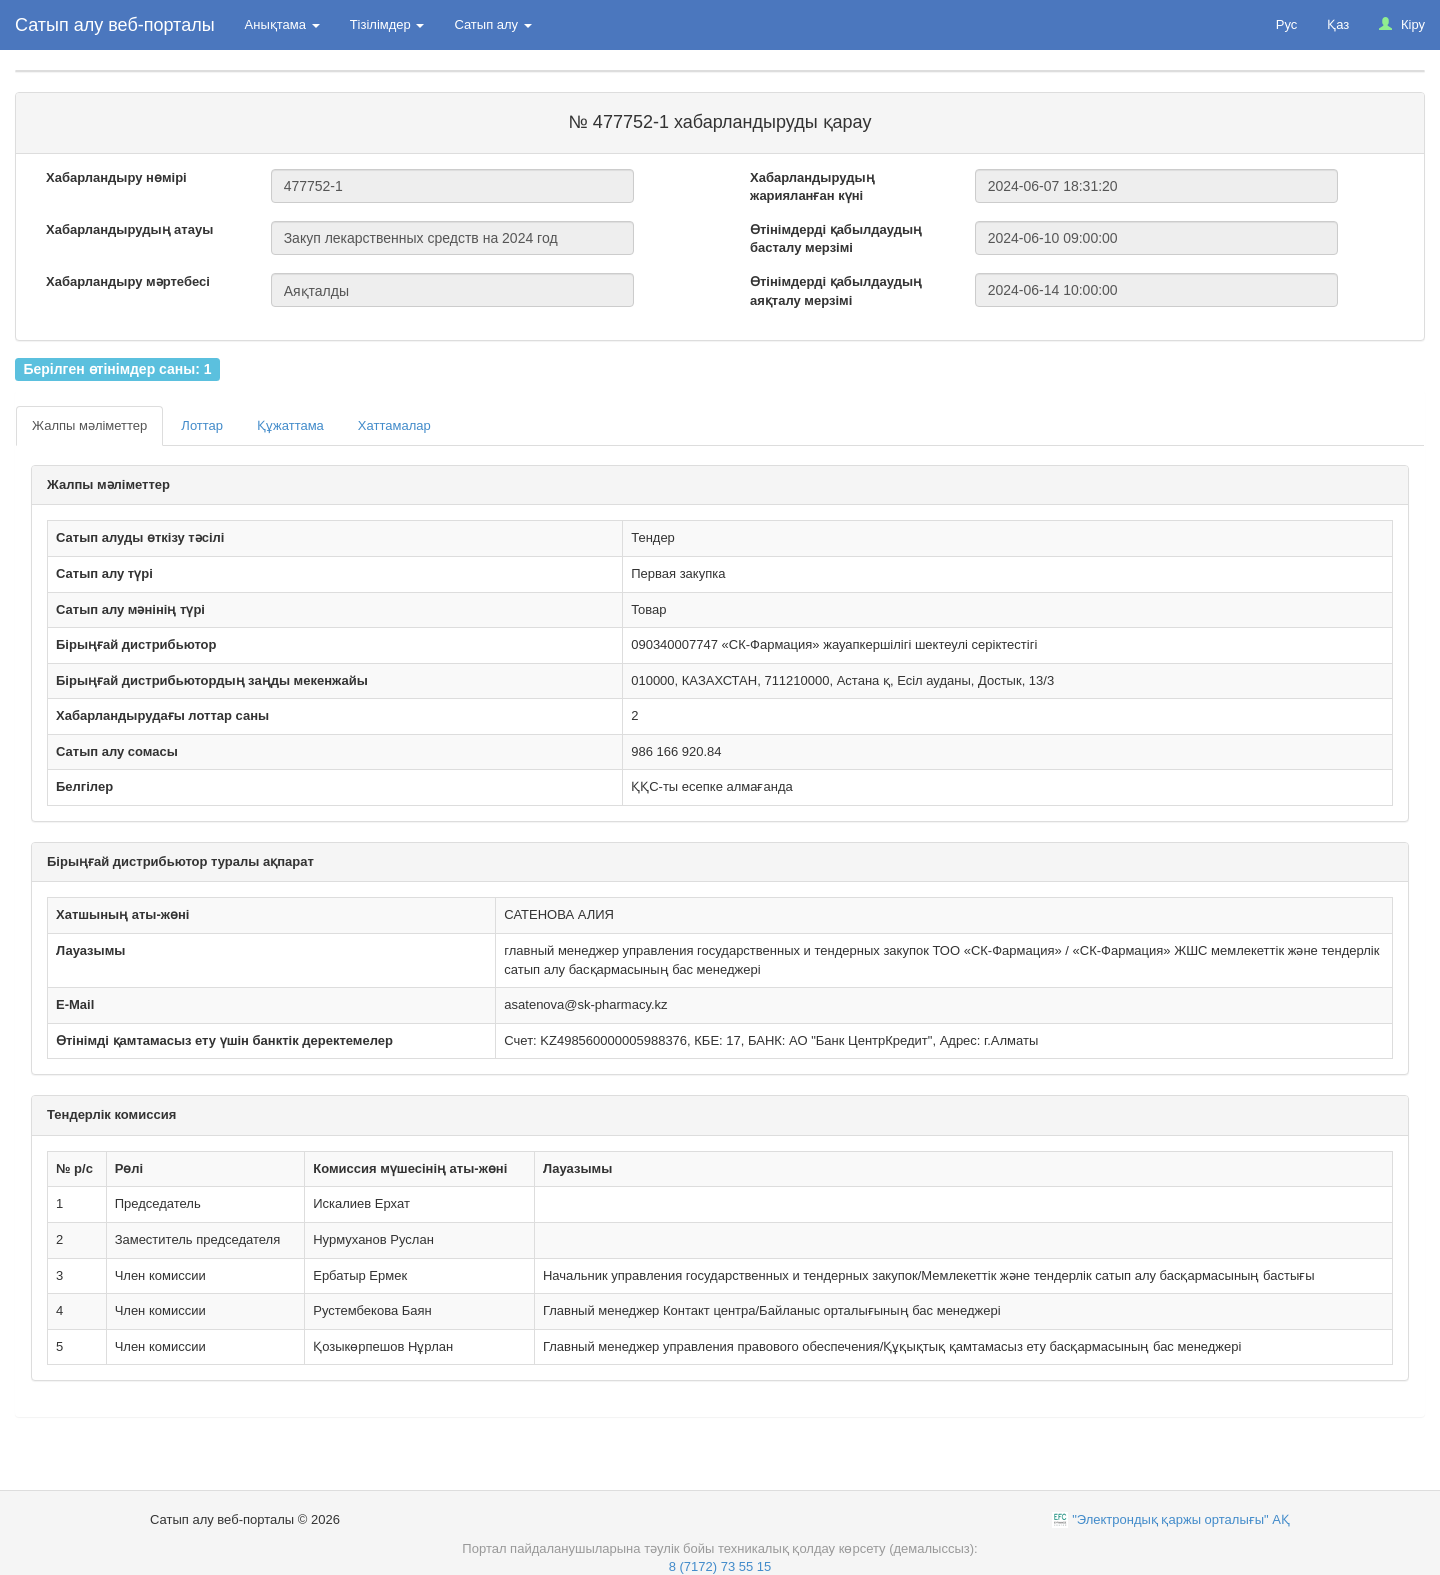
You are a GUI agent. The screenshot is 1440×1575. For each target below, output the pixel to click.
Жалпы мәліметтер (89, 425)
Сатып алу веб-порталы (115, 25)
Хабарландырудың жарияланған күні (812, 187)
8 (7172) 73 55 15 (720, 1566)
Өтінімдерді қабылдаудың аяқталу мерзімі (836, 291)
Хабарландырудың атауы (129, 229)
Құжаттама (290, 425)
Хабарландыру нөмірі (116, 177)
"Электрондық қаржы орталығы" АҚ (1181, 1519)
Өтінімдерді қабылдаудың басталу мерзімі (836, 239)
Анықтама (282, 24)
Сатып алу (492, 24)
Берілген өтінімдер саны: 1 (117, 369)
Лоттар (202, 425)
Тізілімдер (387, 24)
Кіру (1402, 24)
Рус (1287, 24)
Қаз (1338, 24)
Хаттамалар (394, 425)
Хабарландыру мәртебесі (128, 281)
